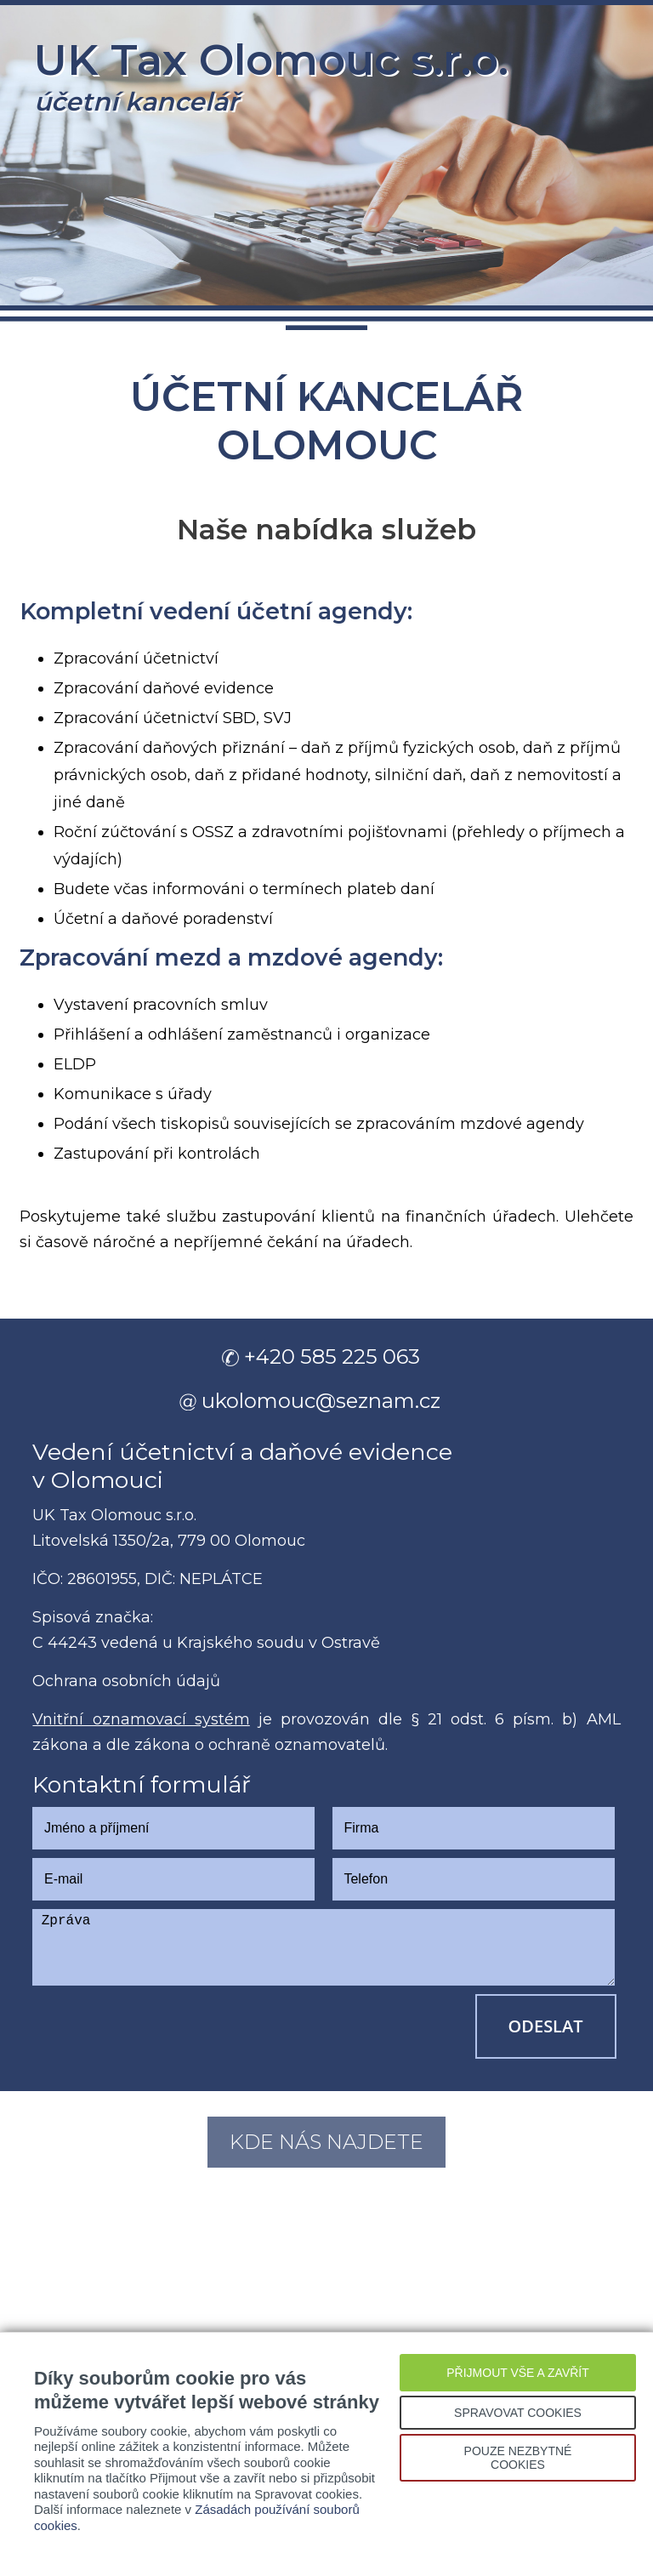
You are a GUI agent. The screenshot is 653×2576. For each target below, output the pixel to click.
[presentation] (161, 2027)
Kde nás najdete (326, 2141)
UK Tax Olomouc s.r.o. (271, 75)
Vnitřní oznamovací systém (140, 1719)
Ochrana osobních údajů (126, 1681)
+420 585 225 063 (332, 1356)
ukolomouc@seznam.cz (321, 1400)
